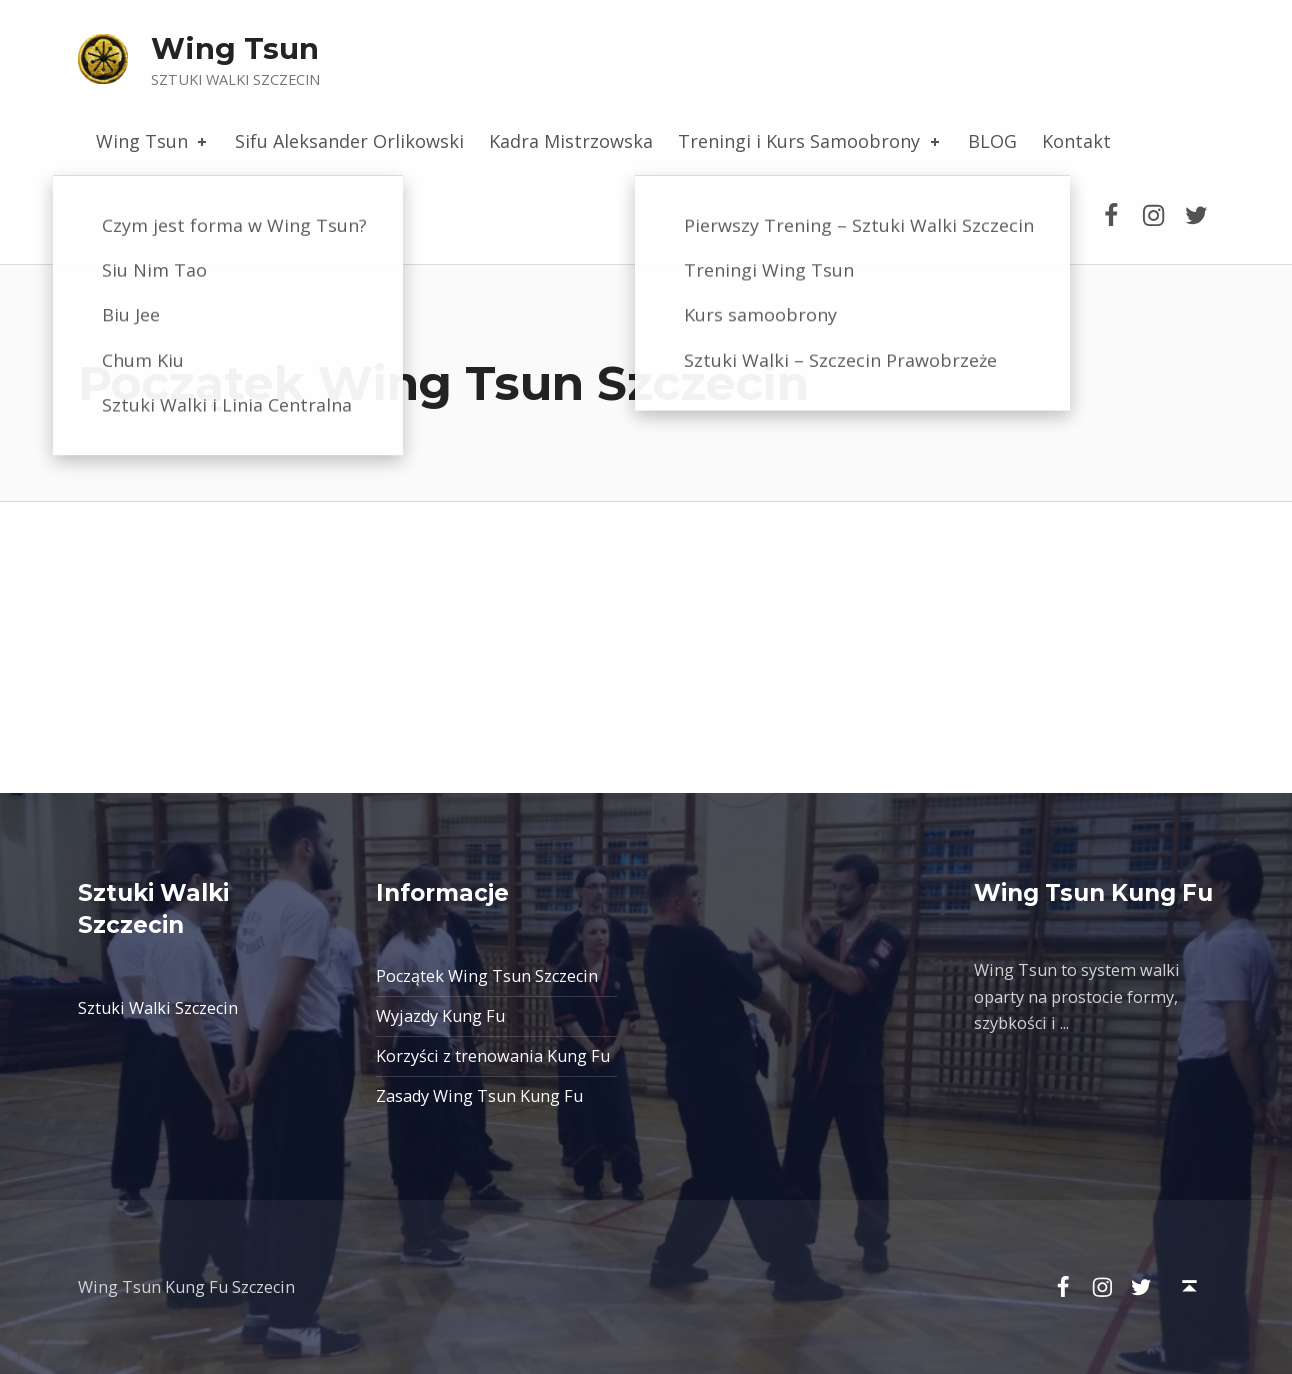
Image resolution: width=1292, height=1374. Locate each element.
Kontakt (1076, 141)
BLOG (992, 141)
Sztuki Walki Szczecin (158, 1008)
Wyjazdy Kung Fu (440, 1016)
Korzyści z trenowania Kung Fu (493, 1056)
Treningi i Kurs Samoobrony (810, 141)
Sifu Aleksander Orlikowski (349, 141)
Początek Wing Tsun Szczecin (487, 976)
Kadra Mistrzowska (571, 141)
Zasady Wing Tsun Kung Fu (479, 1096)
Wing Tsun (235, 48)
